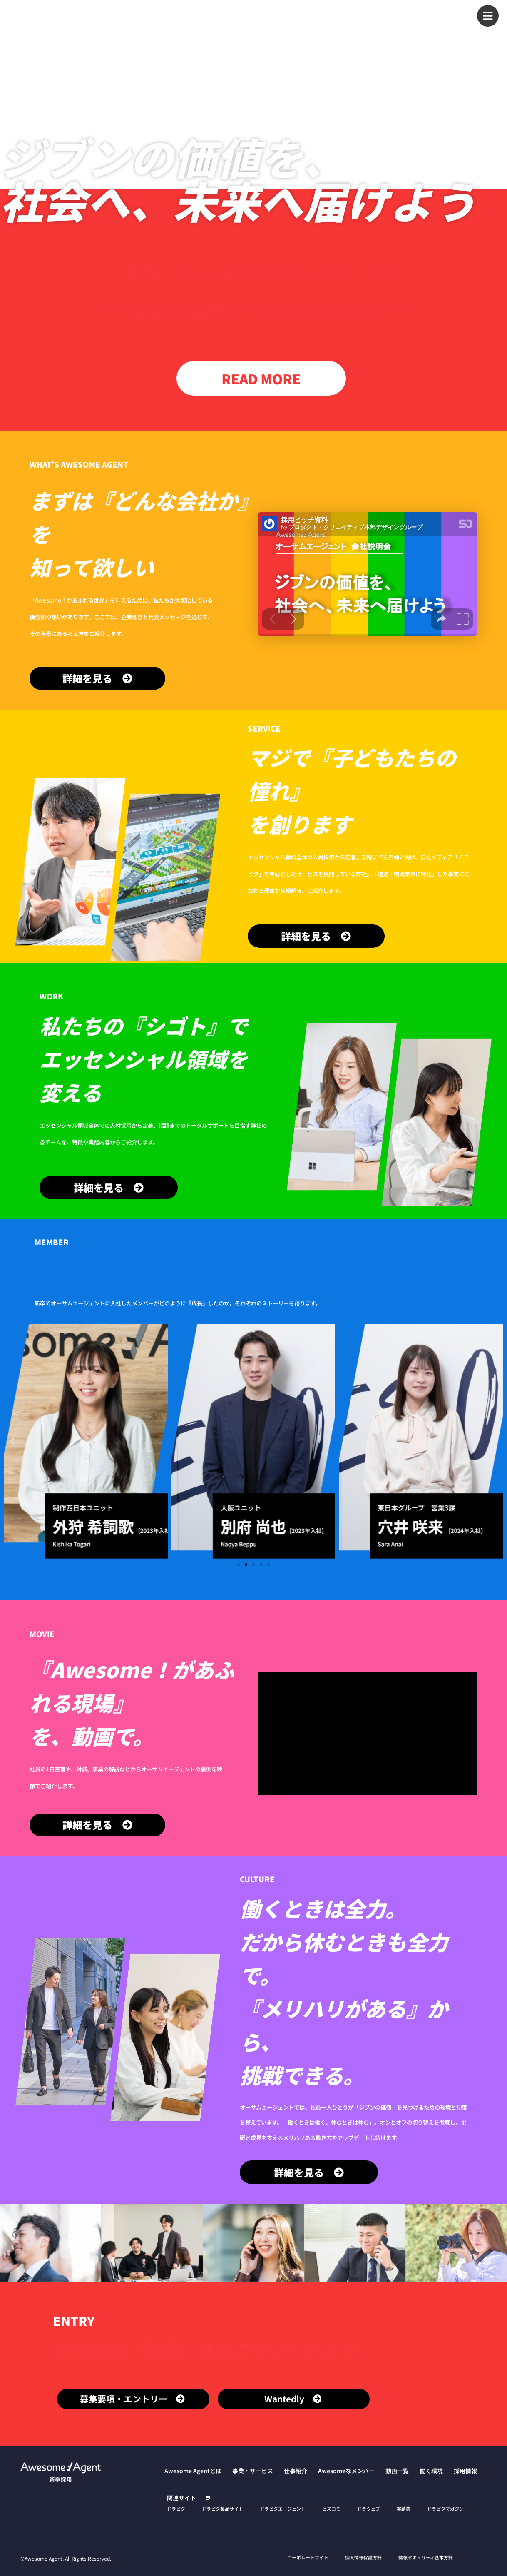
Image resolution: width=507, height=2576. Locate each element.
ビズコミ (331, 2508)
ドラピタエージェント (283, 2508)
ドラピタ (176, 2508)
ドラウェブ (368, 2508)
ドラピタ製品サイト (222, 2508)
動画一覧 (411, 13)
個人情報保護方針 (363, 2557)
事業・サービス (269, 13)
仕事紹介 (311, 13)
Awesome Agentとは (209, 13)
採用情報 (446, 30)
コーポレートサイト (307, 2557)
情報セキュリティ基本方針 (425, 2557)
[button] (12, 1441)
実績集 (403, 2508)
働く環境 (446, 13)
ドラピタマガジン (445, 2508)
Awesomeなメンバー (361, 13)
